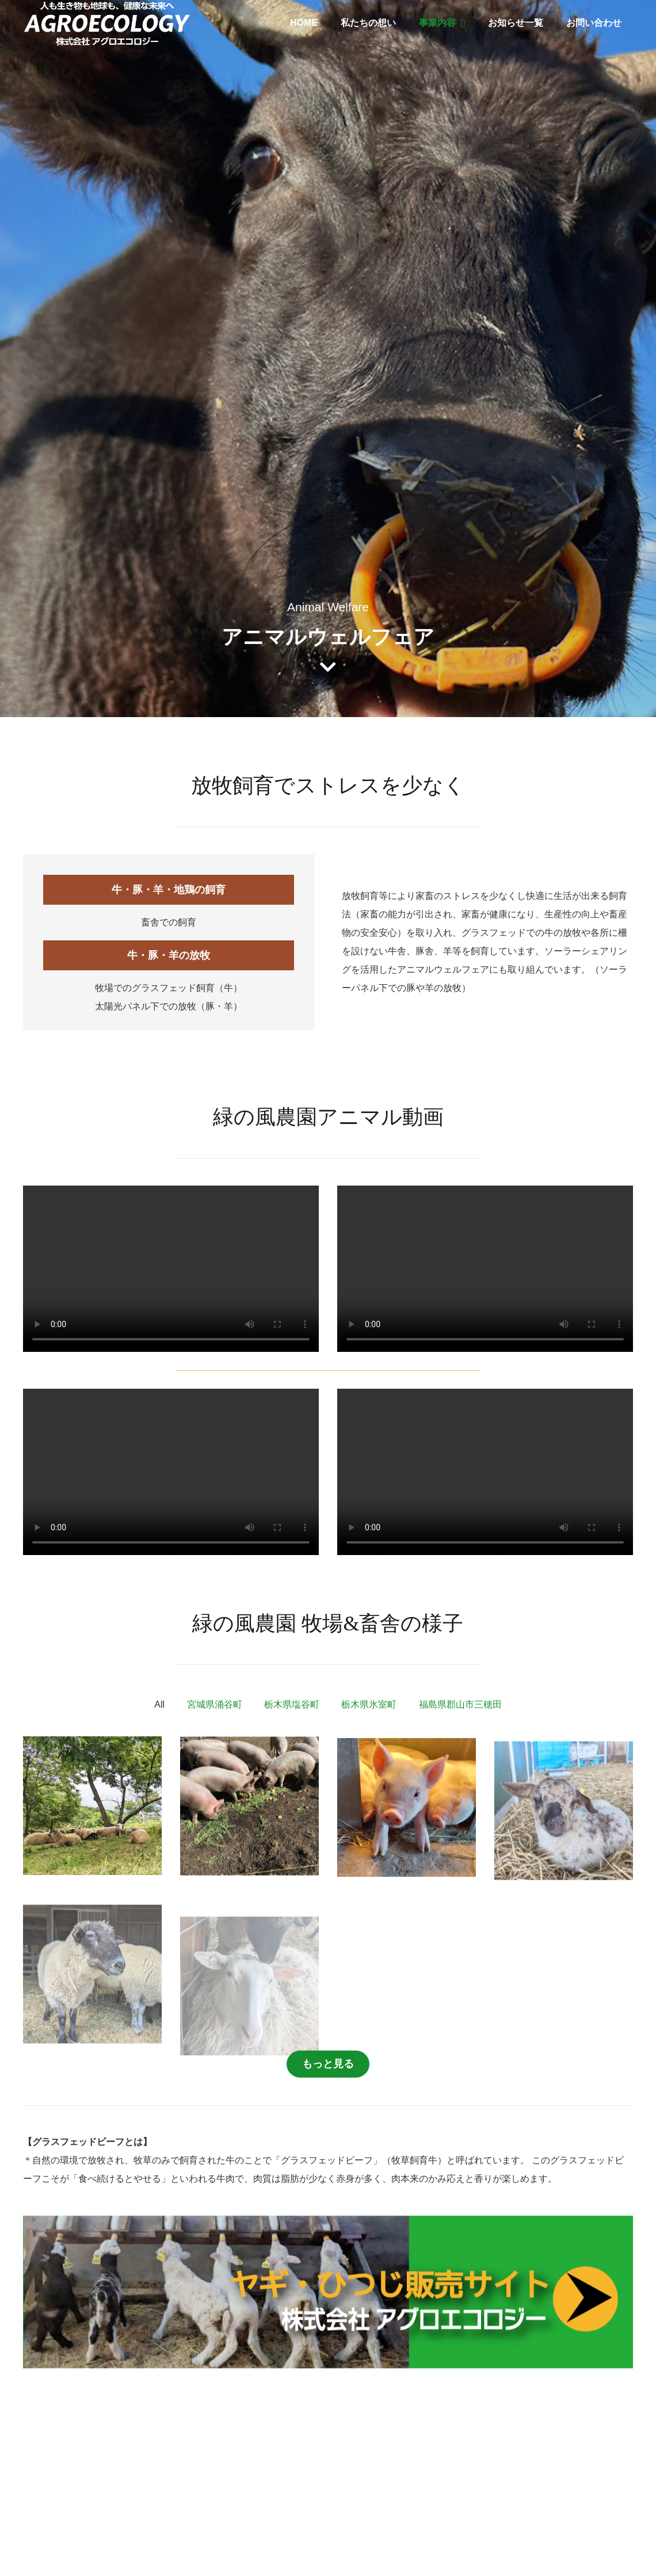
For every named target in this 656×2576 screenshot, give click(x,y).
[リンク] (107, 23)
